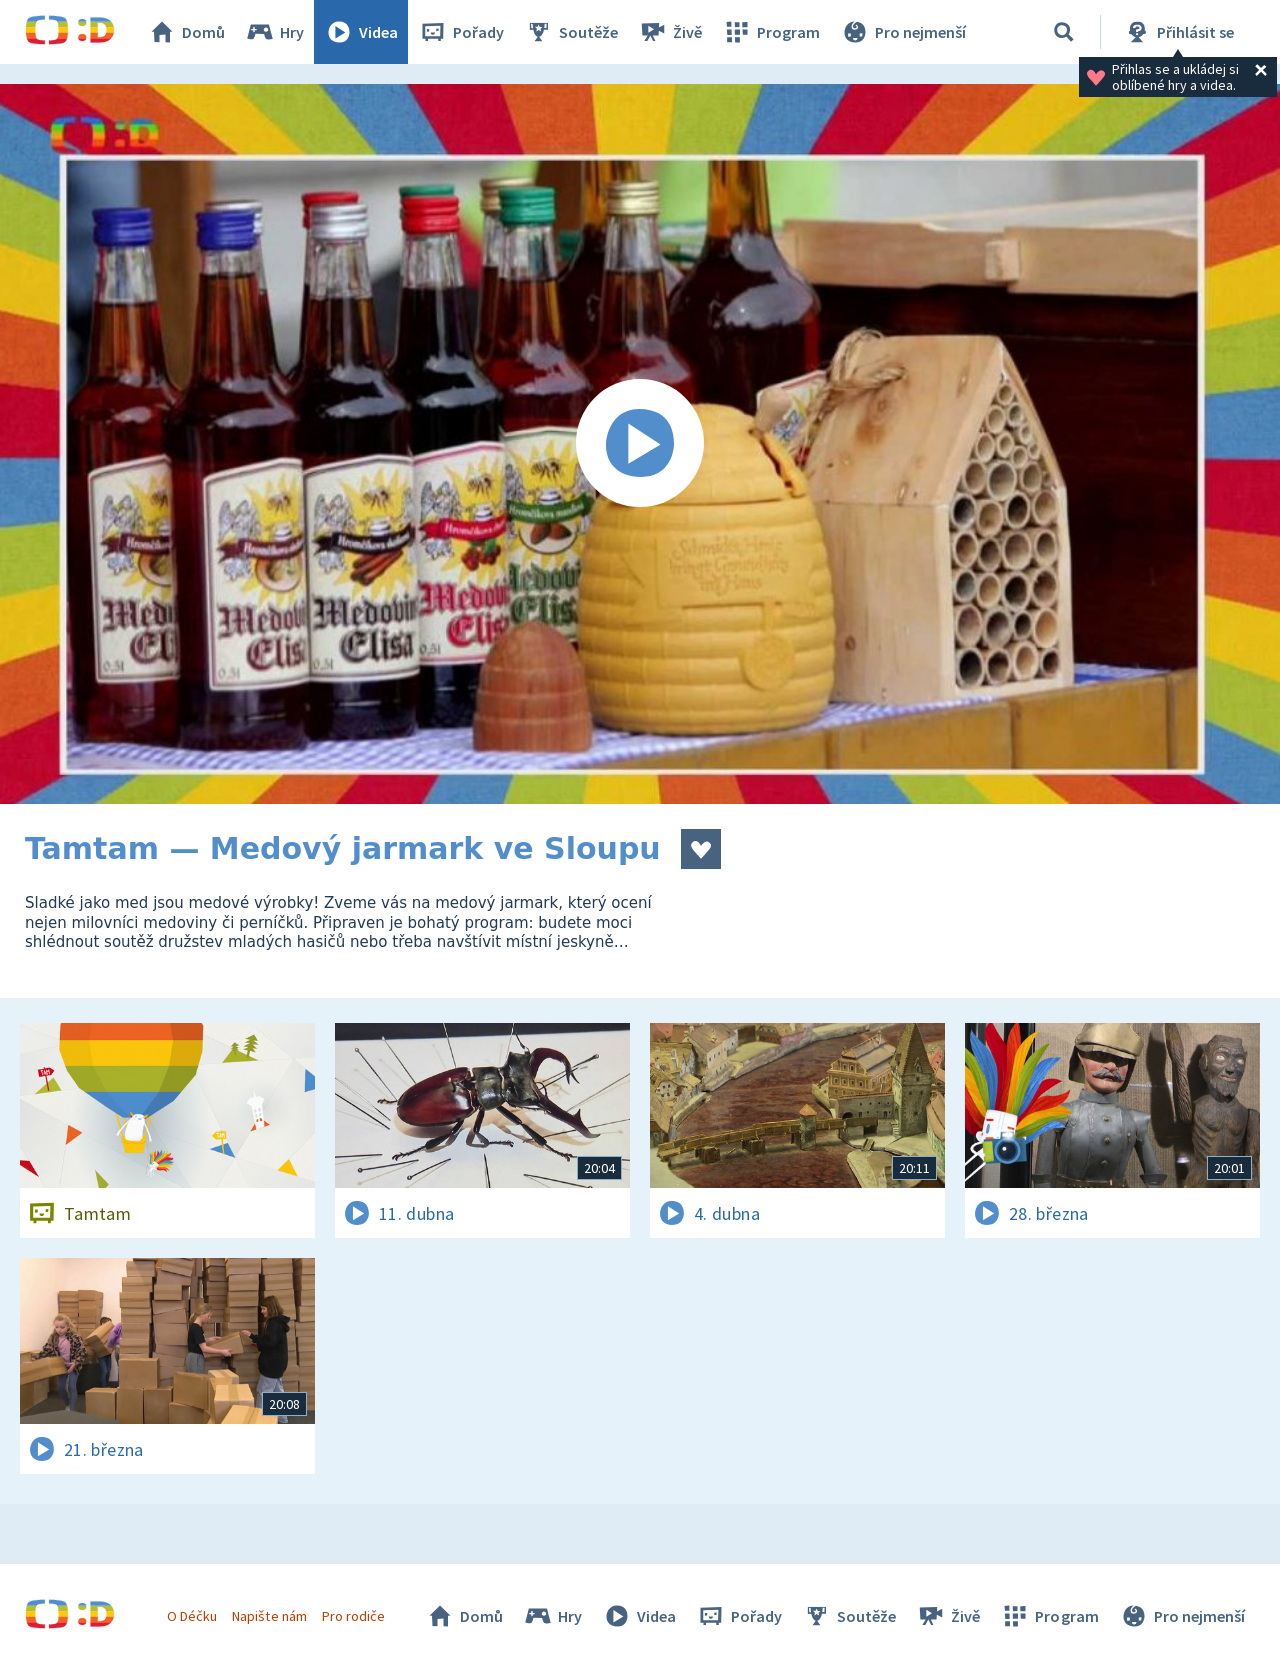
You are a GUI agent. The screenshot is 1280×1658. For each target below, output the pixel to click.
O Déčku (192, 1616)
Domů (186, 32)
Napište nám (269, 1616)
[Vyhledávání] (1064, 32)
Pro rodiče (353, 1616)
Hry (274, 32)
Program (771, 32)
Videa (361, 32)
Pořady (461, 32)
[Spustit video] (640, 444)
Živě (670, 32)
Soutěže (571, 32)
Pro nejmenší (903, 32)
